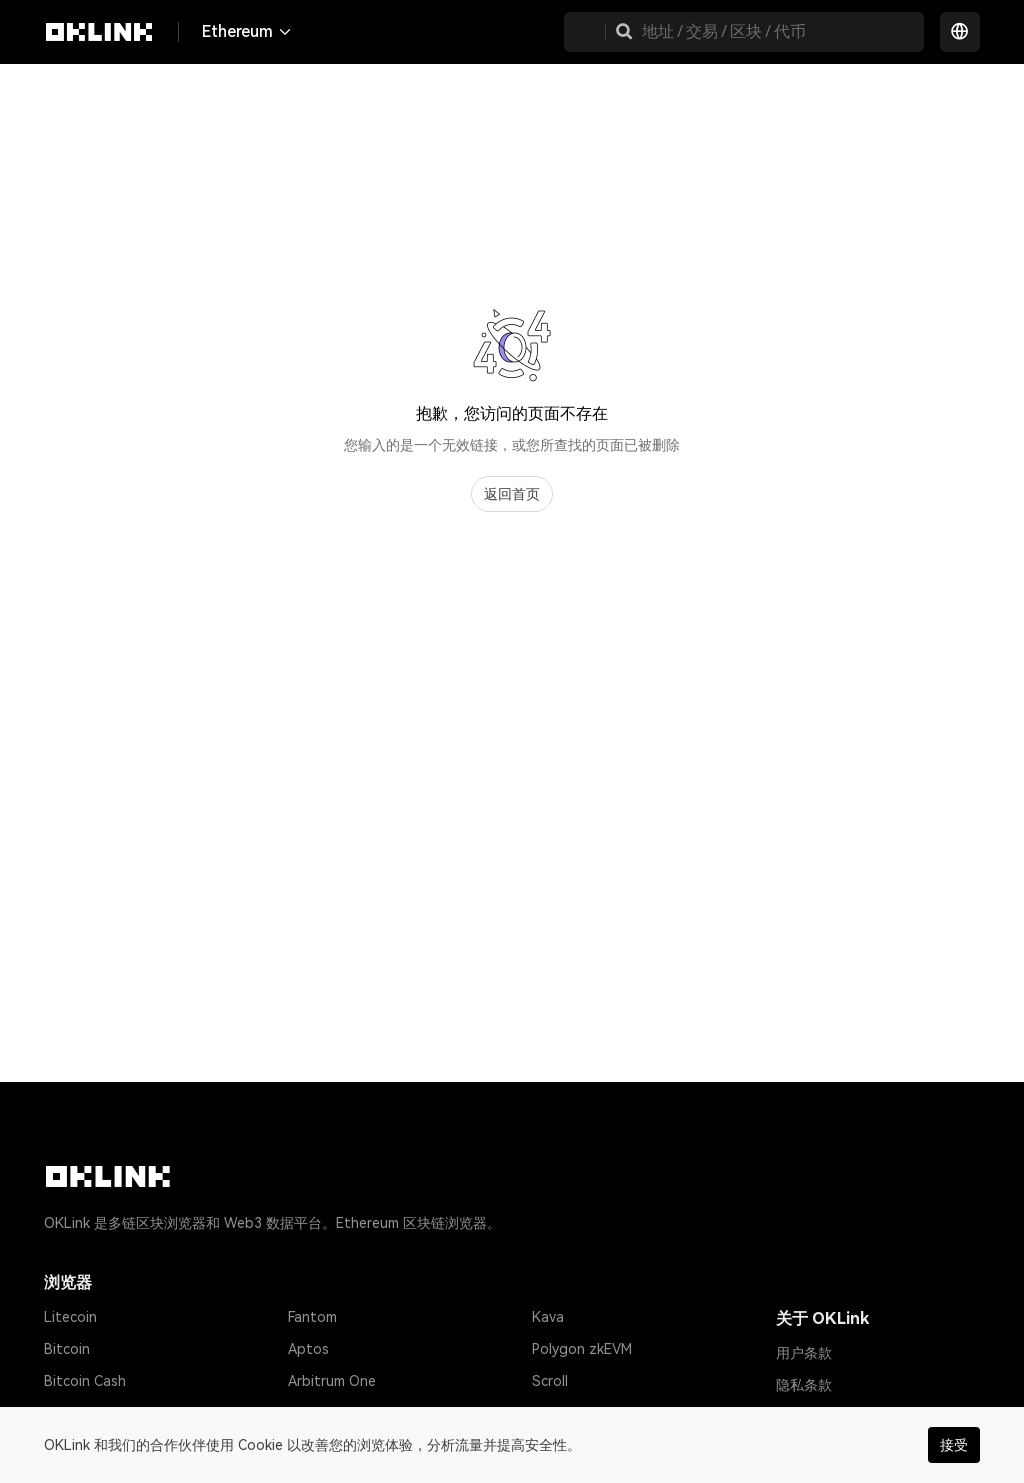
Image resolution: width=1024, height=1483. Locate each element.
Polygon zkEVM (582, 1349)
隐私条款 (804, 1385)
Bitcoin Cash (85, 1381)
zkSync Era (323, 1413)
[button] (624, 32)
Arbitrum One (332, 1381)
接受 (954, 1445)
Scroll (550, 1381)
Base (548, 1413)
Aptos (308, 1349)
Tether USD (82, 1413)
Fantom (312, 1317)
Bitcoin (67, 1349)
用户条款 (804, 1353)
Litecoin (70, 1317)
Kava (548, 1317)
